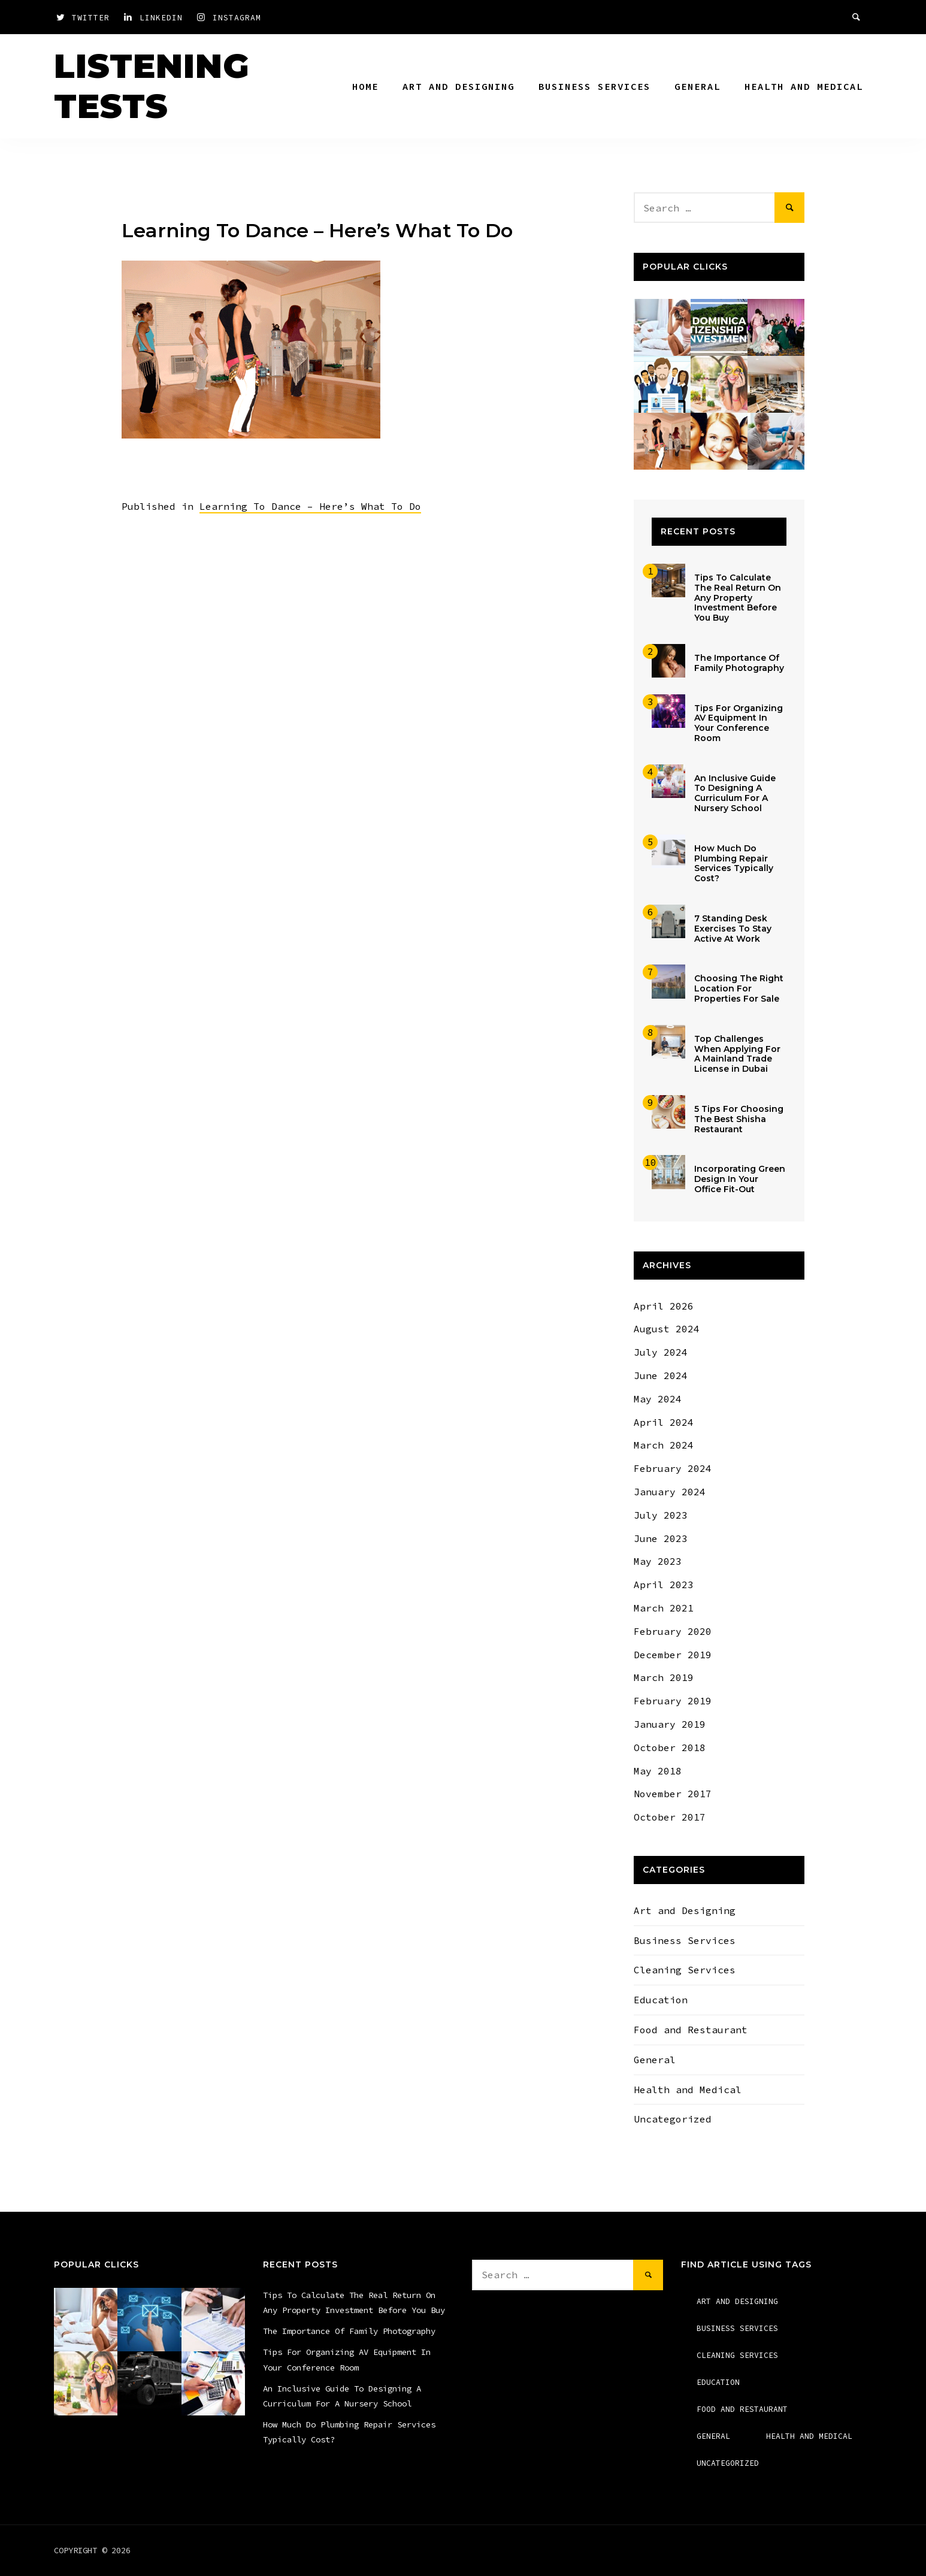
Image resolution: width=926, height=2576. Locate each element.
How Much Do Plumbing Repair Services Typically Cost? (733, 863)
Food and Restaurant (691, 2030)
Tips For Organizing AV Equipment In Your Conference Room (738, 723)
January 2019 (670, 1724)
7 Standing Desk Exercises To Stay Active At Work (732, 928)
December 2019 (673, 1655)
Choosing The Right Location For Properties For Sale (738, 988)
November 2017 (673, 1794)
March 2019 (664, 1677)
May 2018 (658, 1771)
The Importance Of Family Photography (739, 662)
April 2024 (664, 1422)
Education (661, 2000)
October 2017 (670, 1817)
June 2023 (661, 1538)
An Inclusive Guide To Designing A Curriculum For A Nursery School (735, 793)
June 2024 (661, 1375)
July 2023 (661, 1515)
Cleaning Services (685, 1970)
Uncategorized (673, 2119)
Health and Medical (804, 86)
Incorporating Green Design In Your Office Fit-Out (739, 1179)
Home (365, 86)
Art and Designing (459, 86)
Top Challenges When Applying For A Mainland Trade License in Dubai (737, 1053)
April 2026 (664, 1306)
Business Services (594, 86)
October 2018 (670, 1747)
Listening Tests (151, 86)
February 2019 (673, 1701)
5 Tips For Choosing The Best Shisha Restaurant (738, 1119)
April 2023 (664, 1585)
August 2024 (667, 1329)
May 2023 (658, 1561)
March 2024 (664, 1445)
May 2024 (658, 1399)
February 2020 (673, 1631)
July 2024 (661, 1352)
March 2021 (664, 1608)
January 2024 (670, 1492)
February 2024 (673, 1468)
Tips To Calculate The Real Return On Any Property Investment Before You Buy (737, 597)
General (697, 86)
